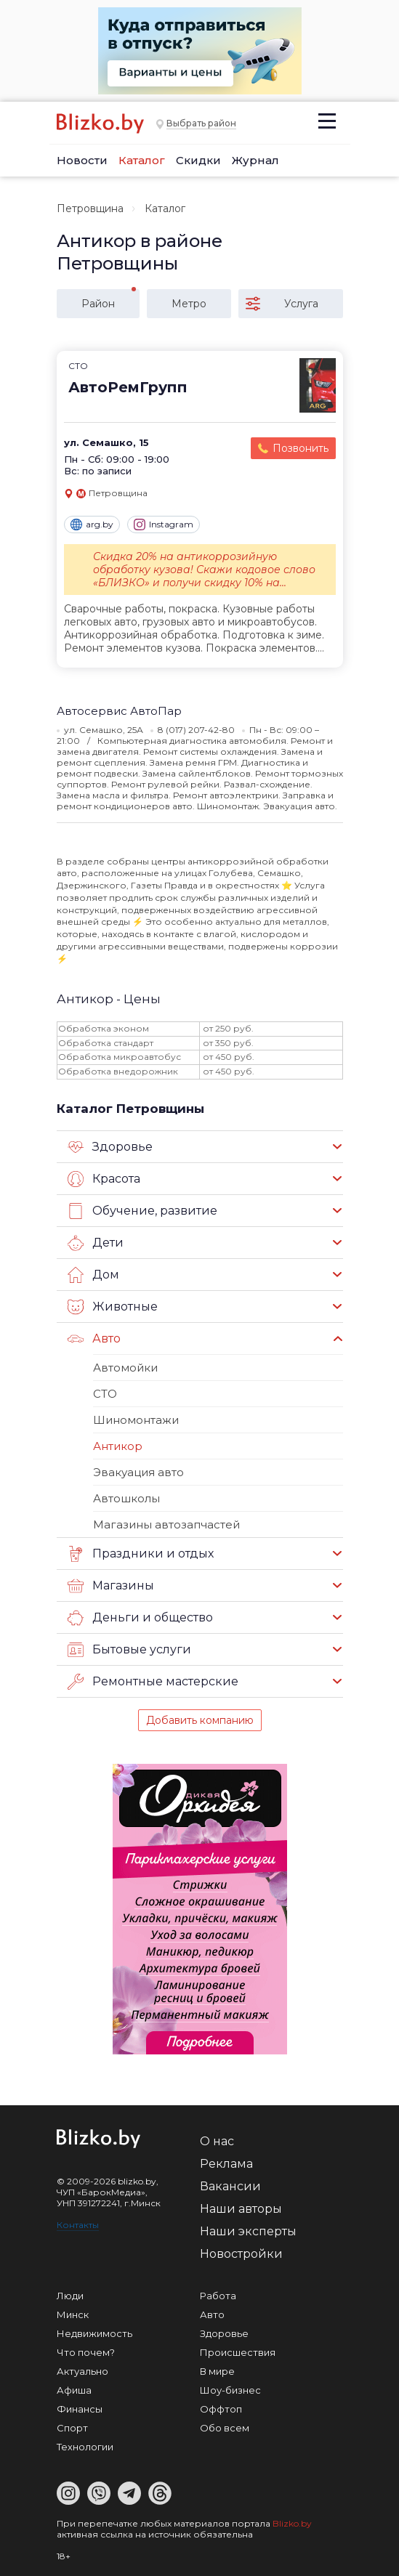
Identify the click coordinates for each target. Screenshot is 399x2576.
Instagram (163, 524)
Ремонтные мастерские (153, 1682)
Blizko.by (292, 2523)
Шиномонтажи (136, 1420)
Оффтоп (221, 2409)
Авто (94, 1339)
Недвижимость (94, 2333)
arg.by (91, 524)
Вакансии (230, 2186)
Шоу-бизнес (230, 2390)
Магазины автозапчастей (166, 1524)
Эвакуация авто (138, 1472)
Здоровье (110, 1147)
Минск (73, 2314)
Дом (93, 1275)
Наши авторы (241, 2209)
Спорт (72, 2428)
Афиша (74, 2390)
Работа (218, 2295)
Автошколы (126, 1498)
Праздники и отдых (141, 1554)
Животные (113, 1307)
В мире (217, 2371)
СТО (105, 1394)
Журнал (255, 160)
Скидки (198, 160)
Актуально (82, 2371)
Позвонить (301, 448)
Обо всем (224, 2428)
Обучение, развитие (142, 1211)
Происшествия (237, 2352)
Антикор (117, 1446)
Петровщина (90, 208)
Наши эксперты (248, 2231)
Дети (96, 1243)
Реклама (226, 2164)
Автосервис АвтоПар (119, 711)
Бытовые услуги (129, 1650)
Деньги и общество (140, 1618)
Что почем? (86, 2352)
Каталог (141, 160)
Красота (104, 1179)
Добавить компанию (200, 1720)
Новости (82, 160)
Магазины (111, 1586)
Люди (70, 2295)
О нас (217, 2141)
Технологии (85, 2447)
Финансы (79, 2409)
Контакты (78, 2224)
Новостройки (241, 2254)
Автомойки (125, 1367)
